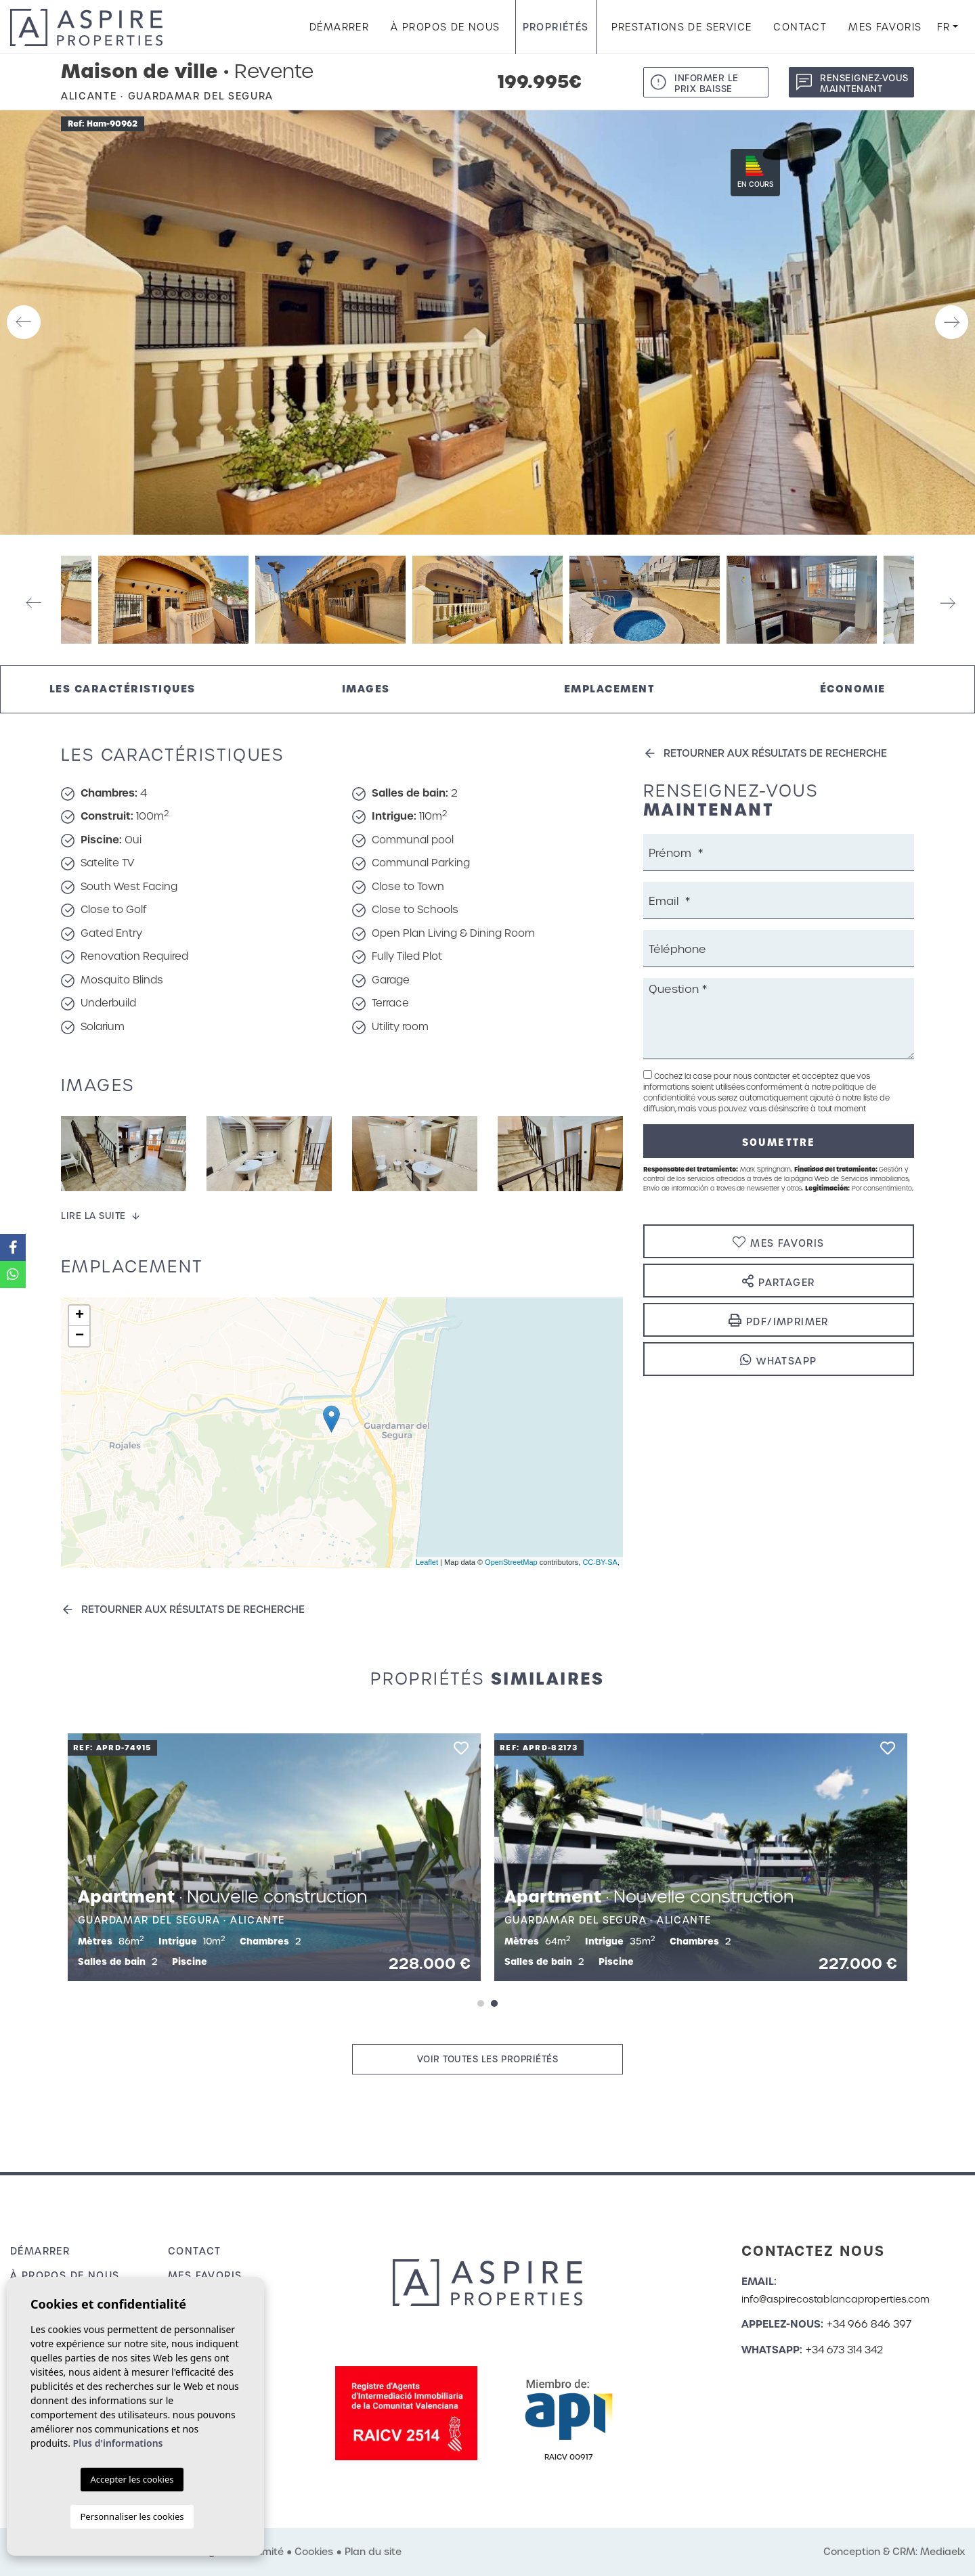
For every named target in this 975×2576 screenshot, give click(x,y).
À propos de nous (445, 27)
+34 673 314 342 (844, 2350)
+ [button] (79, 1316)
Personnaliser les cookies (131, 2516)
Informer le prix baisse (706, 83)
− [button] (79, 1336)
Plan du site (373, 2552)
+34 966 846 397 (869, 2324)
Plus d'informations (118, 2443)
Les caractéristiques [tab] (122, 689)
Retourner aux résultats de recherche (193, 1609)
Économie (853, 689)
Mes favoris (885, 27)
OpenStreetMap (511, 1562)
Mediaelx (942, 2552)
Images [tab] (366, 689)
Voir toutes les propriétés (488, 2059)
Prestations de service (681, 27)
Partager (778, 1281)
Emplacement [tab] (609, 689)
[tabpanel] (274, 1857)
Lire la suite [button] (93, 1216)
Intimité (265, 2552)
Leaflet (427, 1562)
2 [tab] (494, 2003)
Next (951, 322)
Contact (800, 27)
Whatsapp (778, 1360)
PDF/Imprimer (779, 1321)
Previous (24, 322)
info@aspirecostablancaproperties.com (835, 2299)
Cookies (314, 2552)
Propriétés (556, 27)
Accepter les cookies (131, 2479)
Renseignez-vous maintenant (864, 83)
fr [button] (944, 27)
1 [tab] (480, 2003)
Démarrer (339, 27)
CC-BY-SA (600, 1562)
